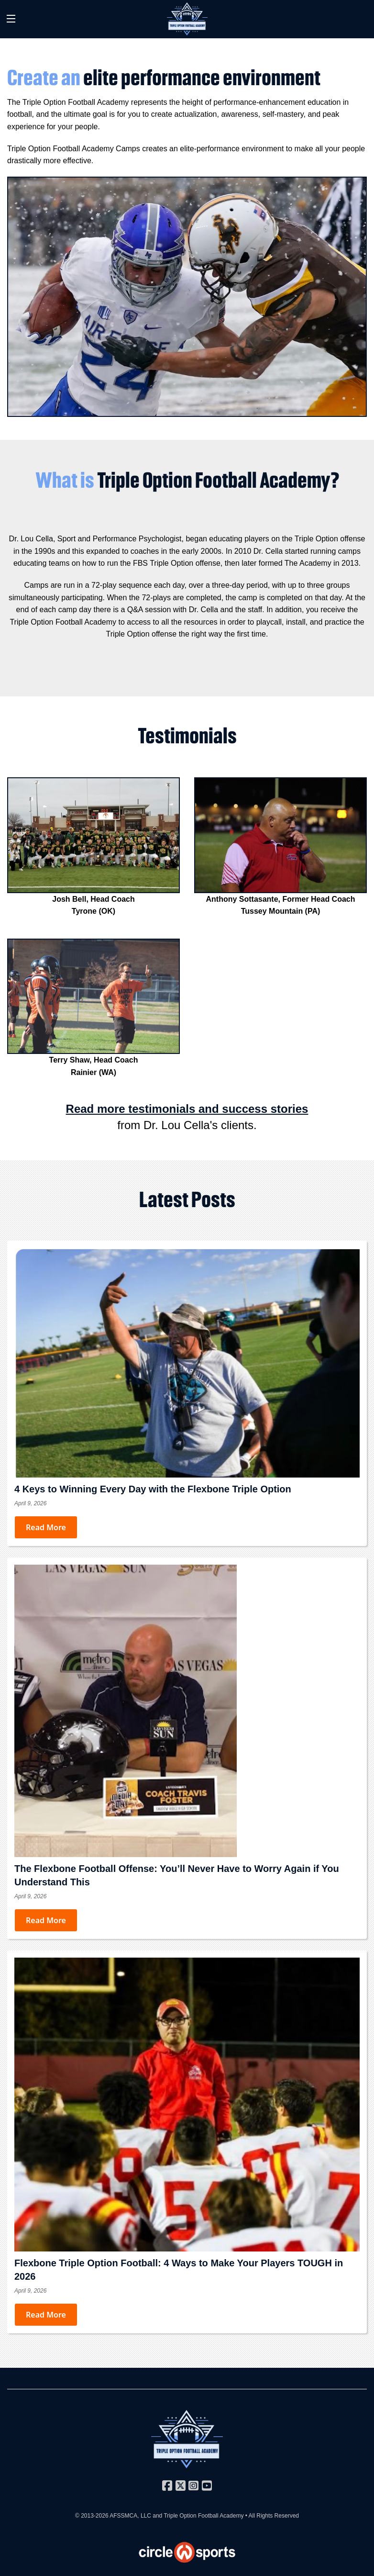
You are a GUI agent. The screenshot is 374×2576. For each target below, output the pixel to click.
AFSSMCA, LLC (130, 2515)
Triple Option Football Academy (203, 2515)
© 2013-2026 (92, 2515)
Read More (46, 1527)
